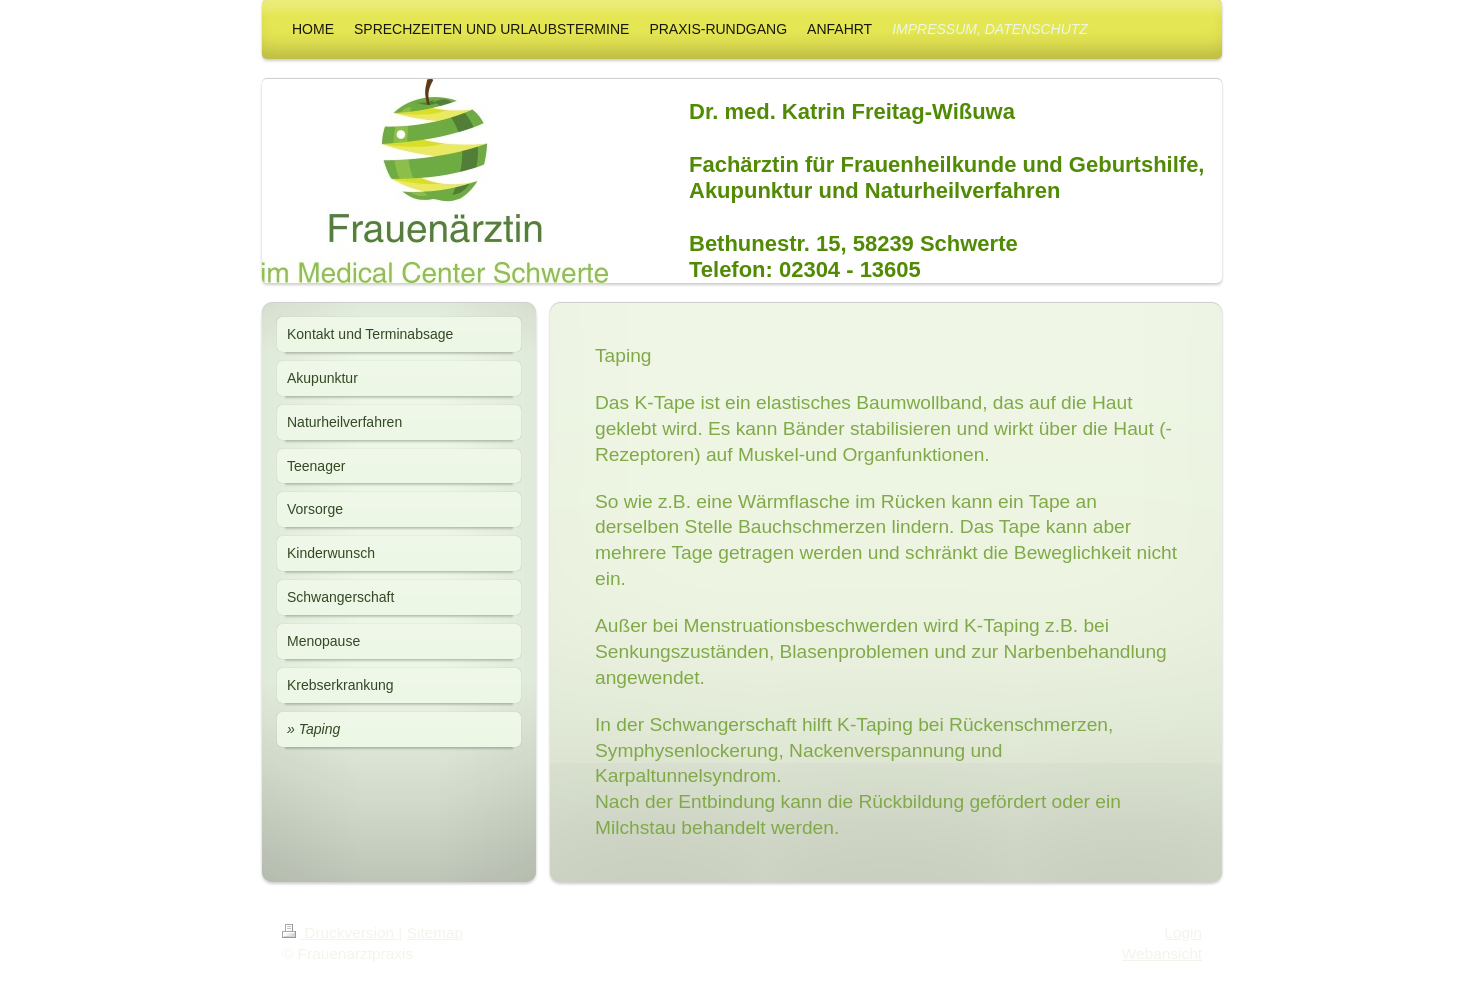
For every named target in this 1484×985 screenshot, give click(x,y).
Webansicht (1162, 953)
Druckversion (340, 932)
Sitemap (435, 932)
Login (1183, 932)
